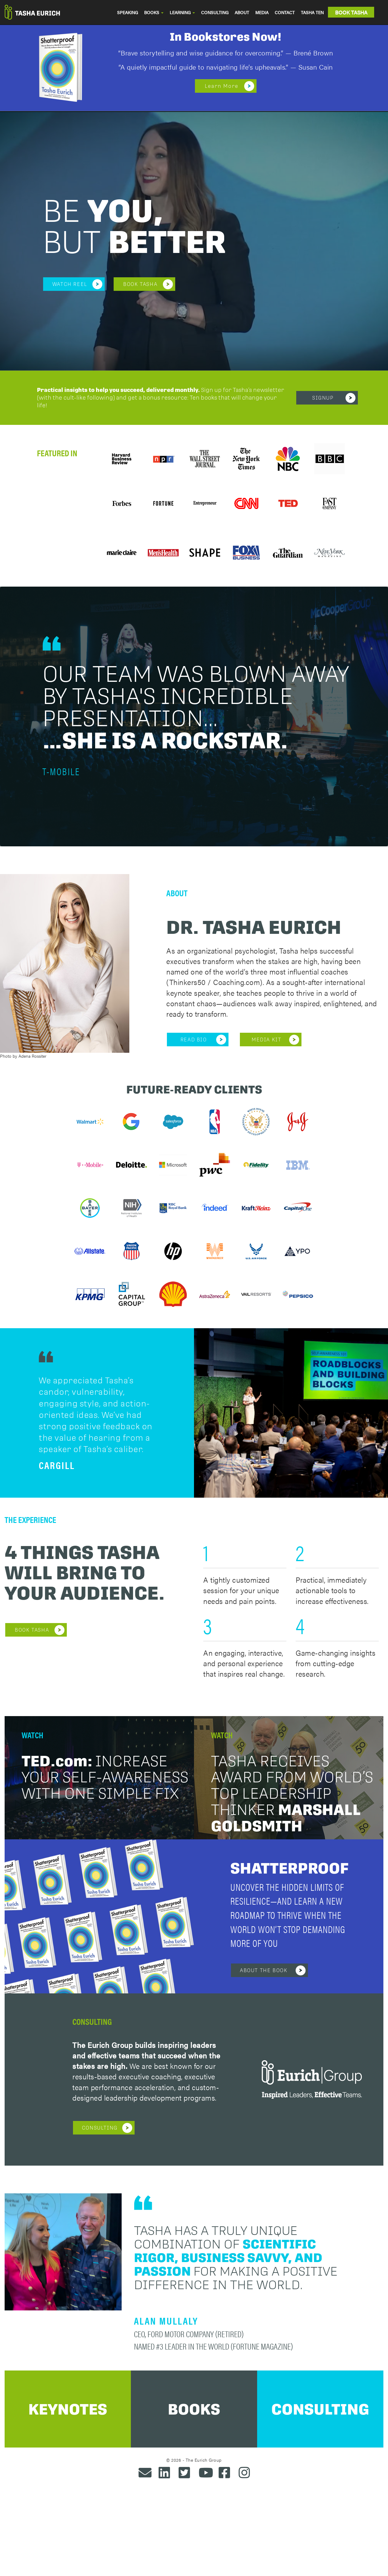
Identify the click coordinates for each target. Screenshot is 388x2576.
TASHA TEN (312, 12)
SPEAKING (127, 12)
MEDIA (262, 12)
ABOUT (242, 12)
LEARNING (182, 12)
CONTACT (285, 12)
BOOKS (154, 12)
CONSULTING (214, 12)
